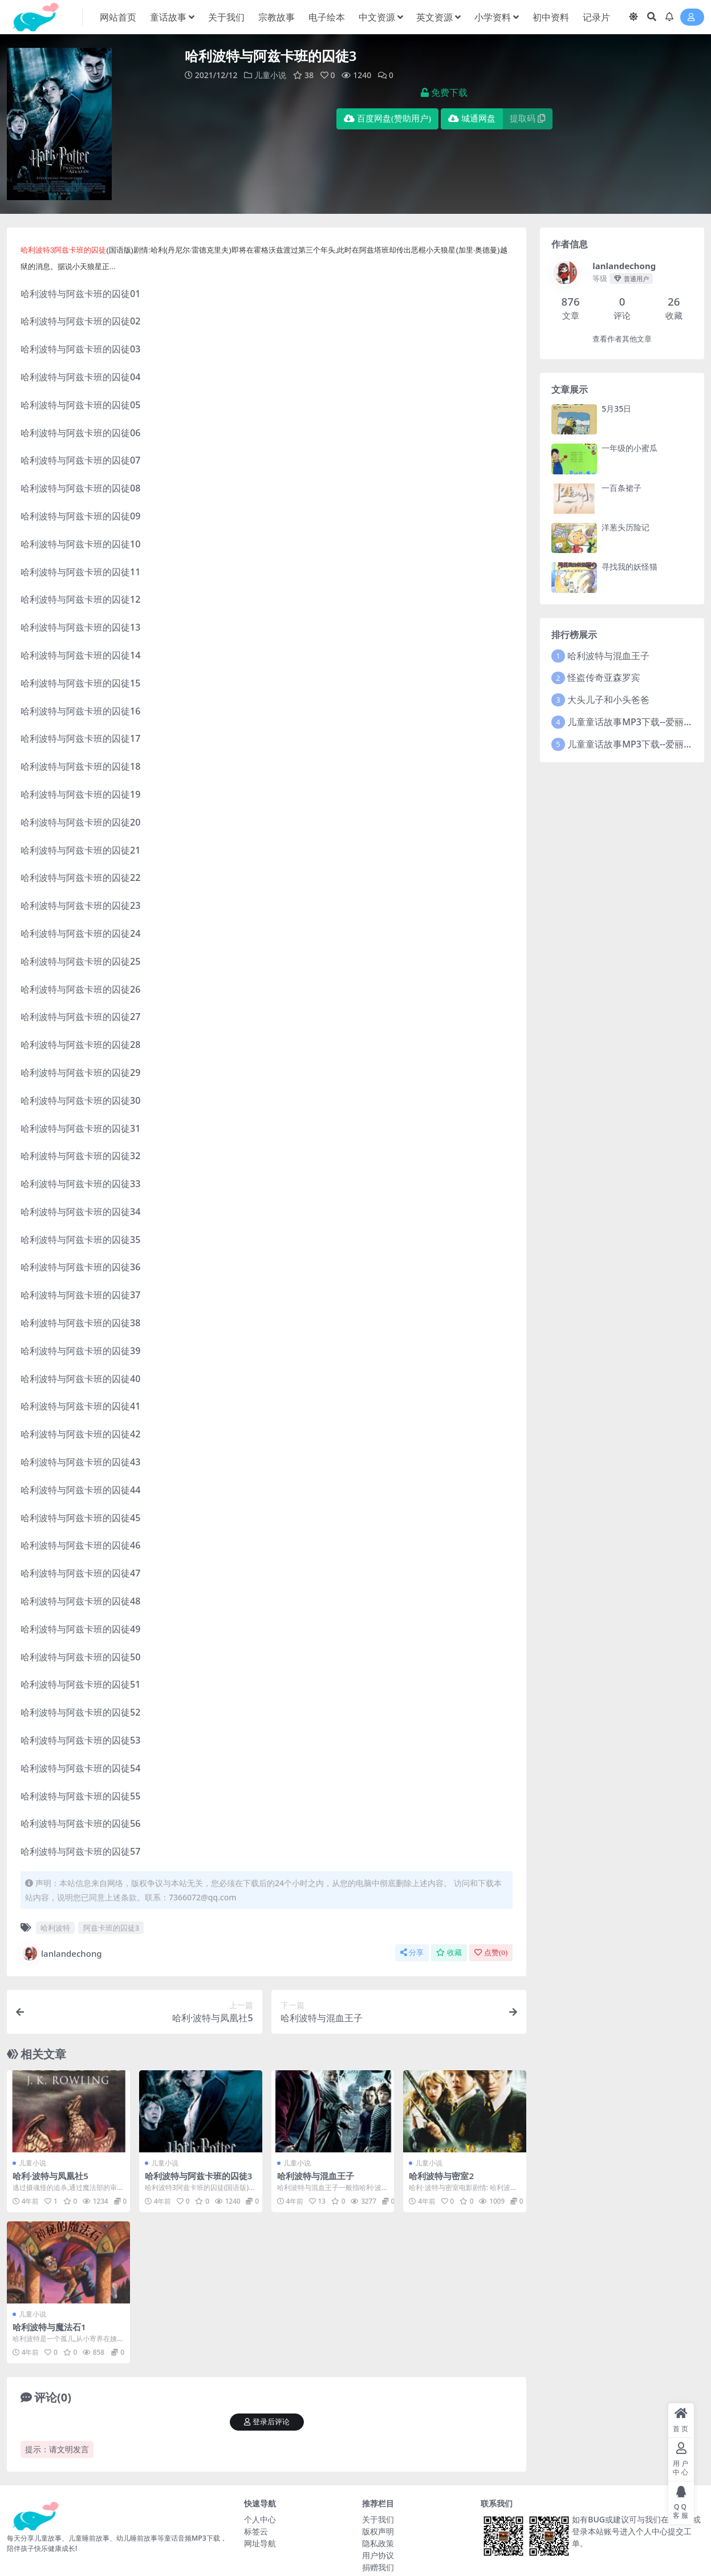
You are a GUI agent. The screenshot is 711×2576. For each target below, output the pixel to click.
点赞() (490, 1952)
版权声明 (378, 2531)
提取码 (527, 118)
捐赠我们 (378, 2567)
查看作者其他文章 (622, 339)
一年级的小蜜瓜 (629, 447)
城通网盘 (471, 118)
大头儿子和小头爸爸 (608, 699)
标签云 (256, 2531)
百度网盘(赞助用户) (387, 118)
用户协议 (378, 2555)
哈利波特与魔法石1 (49, 2327)
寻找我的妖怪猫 (629, 566)
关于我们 (378, 2519)
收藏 (449, 1952)
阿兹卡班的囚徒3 (111, 1928)
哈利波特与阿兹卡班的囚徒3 (199, 2175)
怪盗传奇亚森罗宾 (603, 677)
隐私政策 (378, 2543)
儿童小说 (270, 75)
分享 (412, 1952)
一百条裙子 (621, 487)
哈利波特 (55, 1928)
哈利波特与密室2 (441, 2175)
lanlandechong (61, 1953)
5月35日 (616, 408)
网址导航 (260, 2543)
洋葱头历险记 (625, 527)
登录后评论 (267, 2421)
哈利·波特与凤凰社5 (50, 2175)
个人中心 (260, 2519)
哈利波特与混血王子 (315, 2175)
